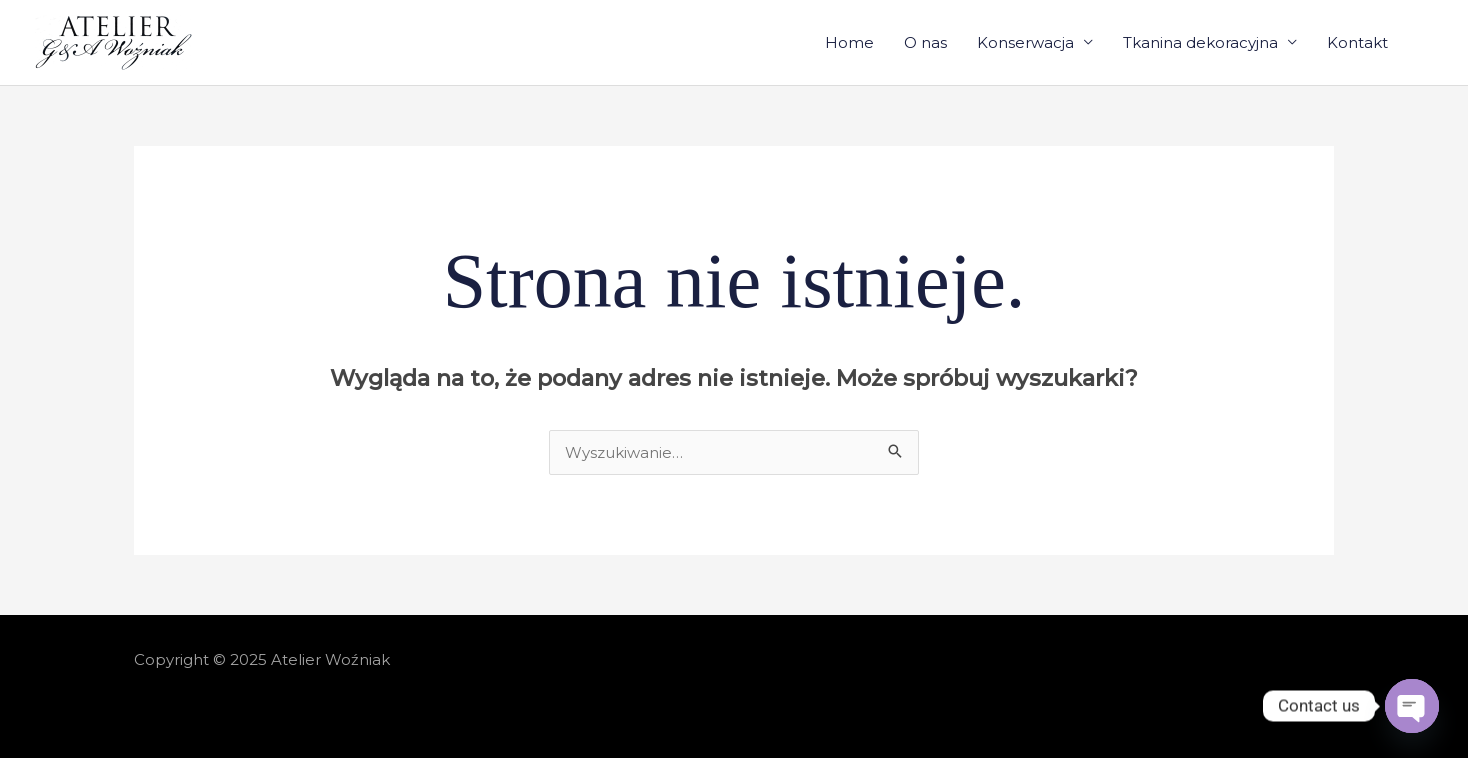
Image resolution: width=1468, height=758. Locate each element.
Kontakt (1357, 42)
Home (849, 42)
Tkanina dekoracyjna (1200, 42)
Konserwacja (1025, 42)
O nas (925, 42)
